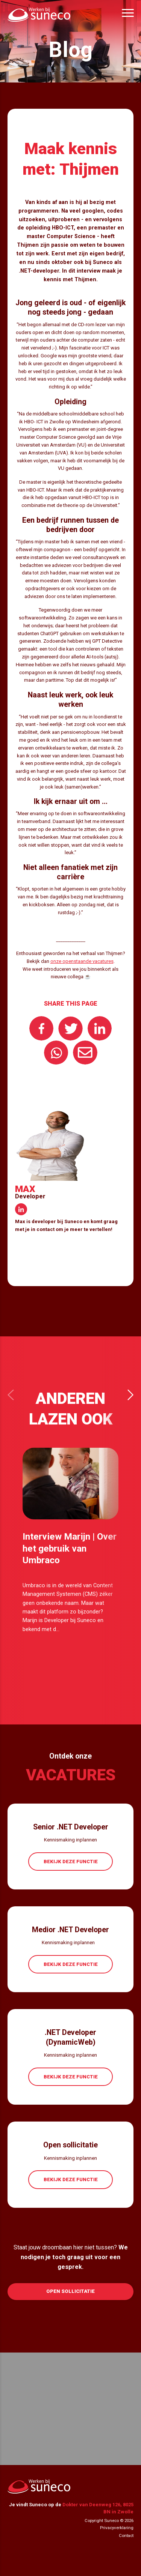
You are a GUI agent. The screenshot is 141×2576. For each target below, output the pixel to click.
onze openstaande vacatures (82, 961)
